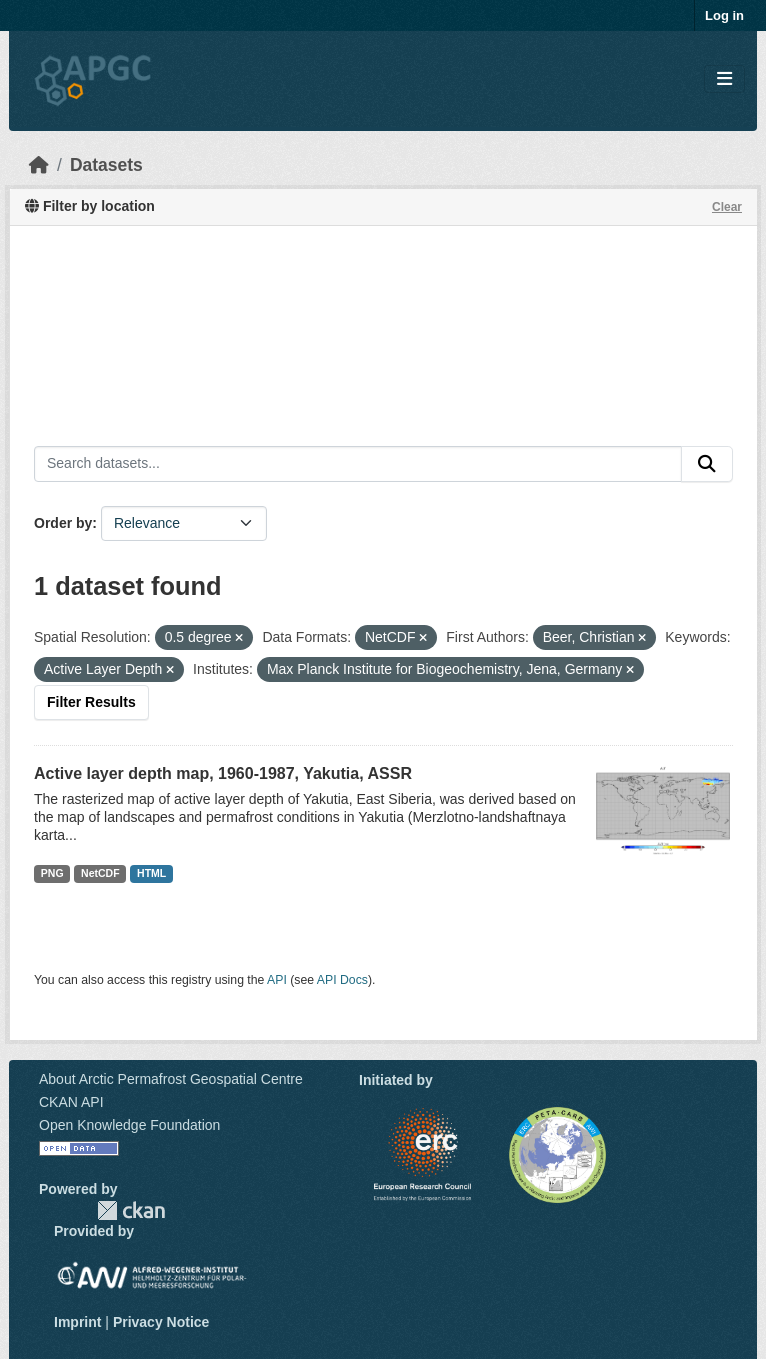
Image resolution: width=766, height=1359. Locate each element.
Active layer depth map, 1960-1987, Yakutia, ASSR (223, 773)
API (277, 980)
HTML (151, 873)
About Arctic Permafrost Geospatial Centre (171, 1079)
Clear (727, 207)
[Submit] (707, 464)
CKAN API (71, 1102)
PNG (52, 873)
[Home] (39, 165)
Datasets (106, 165)
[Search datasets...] (358, 464)
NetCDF (100, 873)
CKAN (131, 1210)
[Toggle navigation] (724, 79)
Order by (63, 523)
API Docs (342, 980)
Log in (724, 15)
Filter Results (91, 702)
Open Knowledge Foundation (129, 1125)
